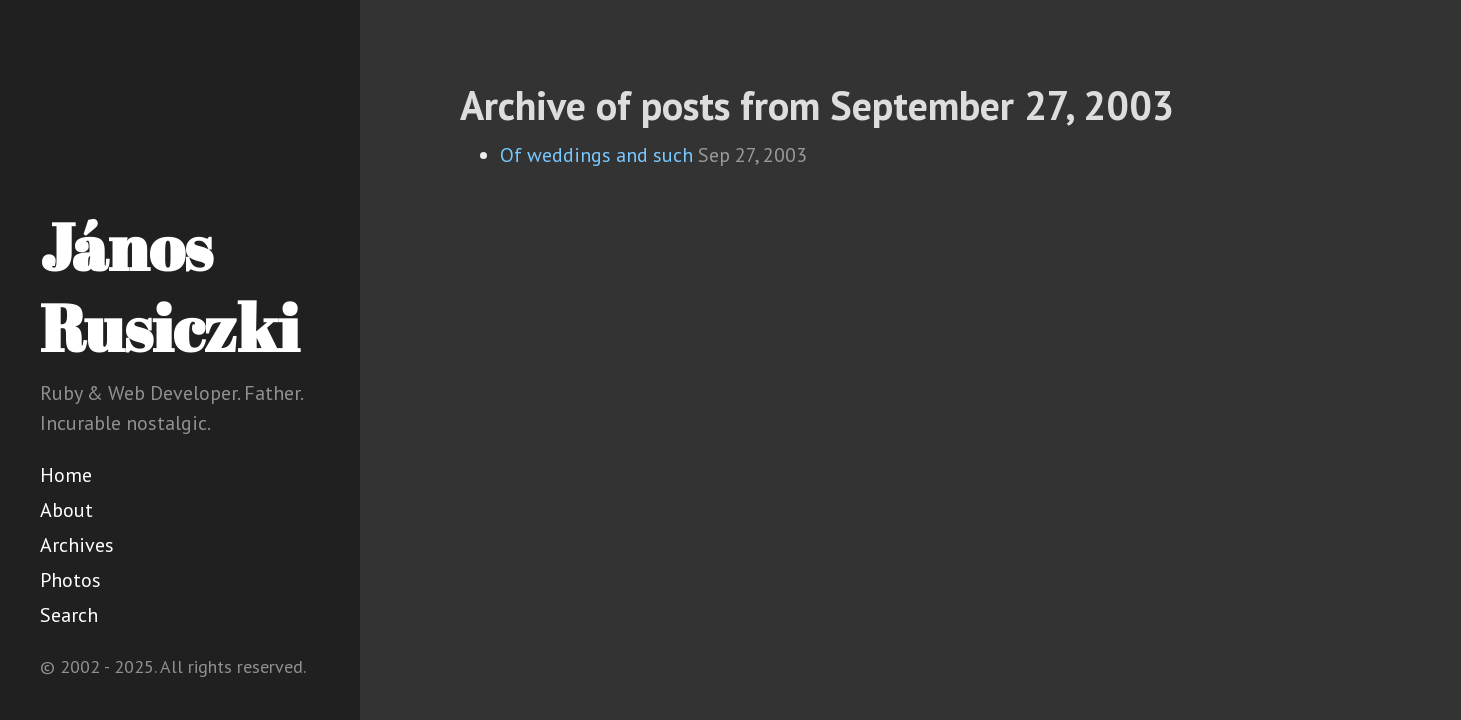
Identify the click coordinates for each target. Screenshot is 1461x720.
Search (69, 615)
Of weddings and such (596, 155)
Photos (70, 580)
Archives (77, 545)
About (66, 510)
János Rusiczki (169, 286)
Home (66, 475)
